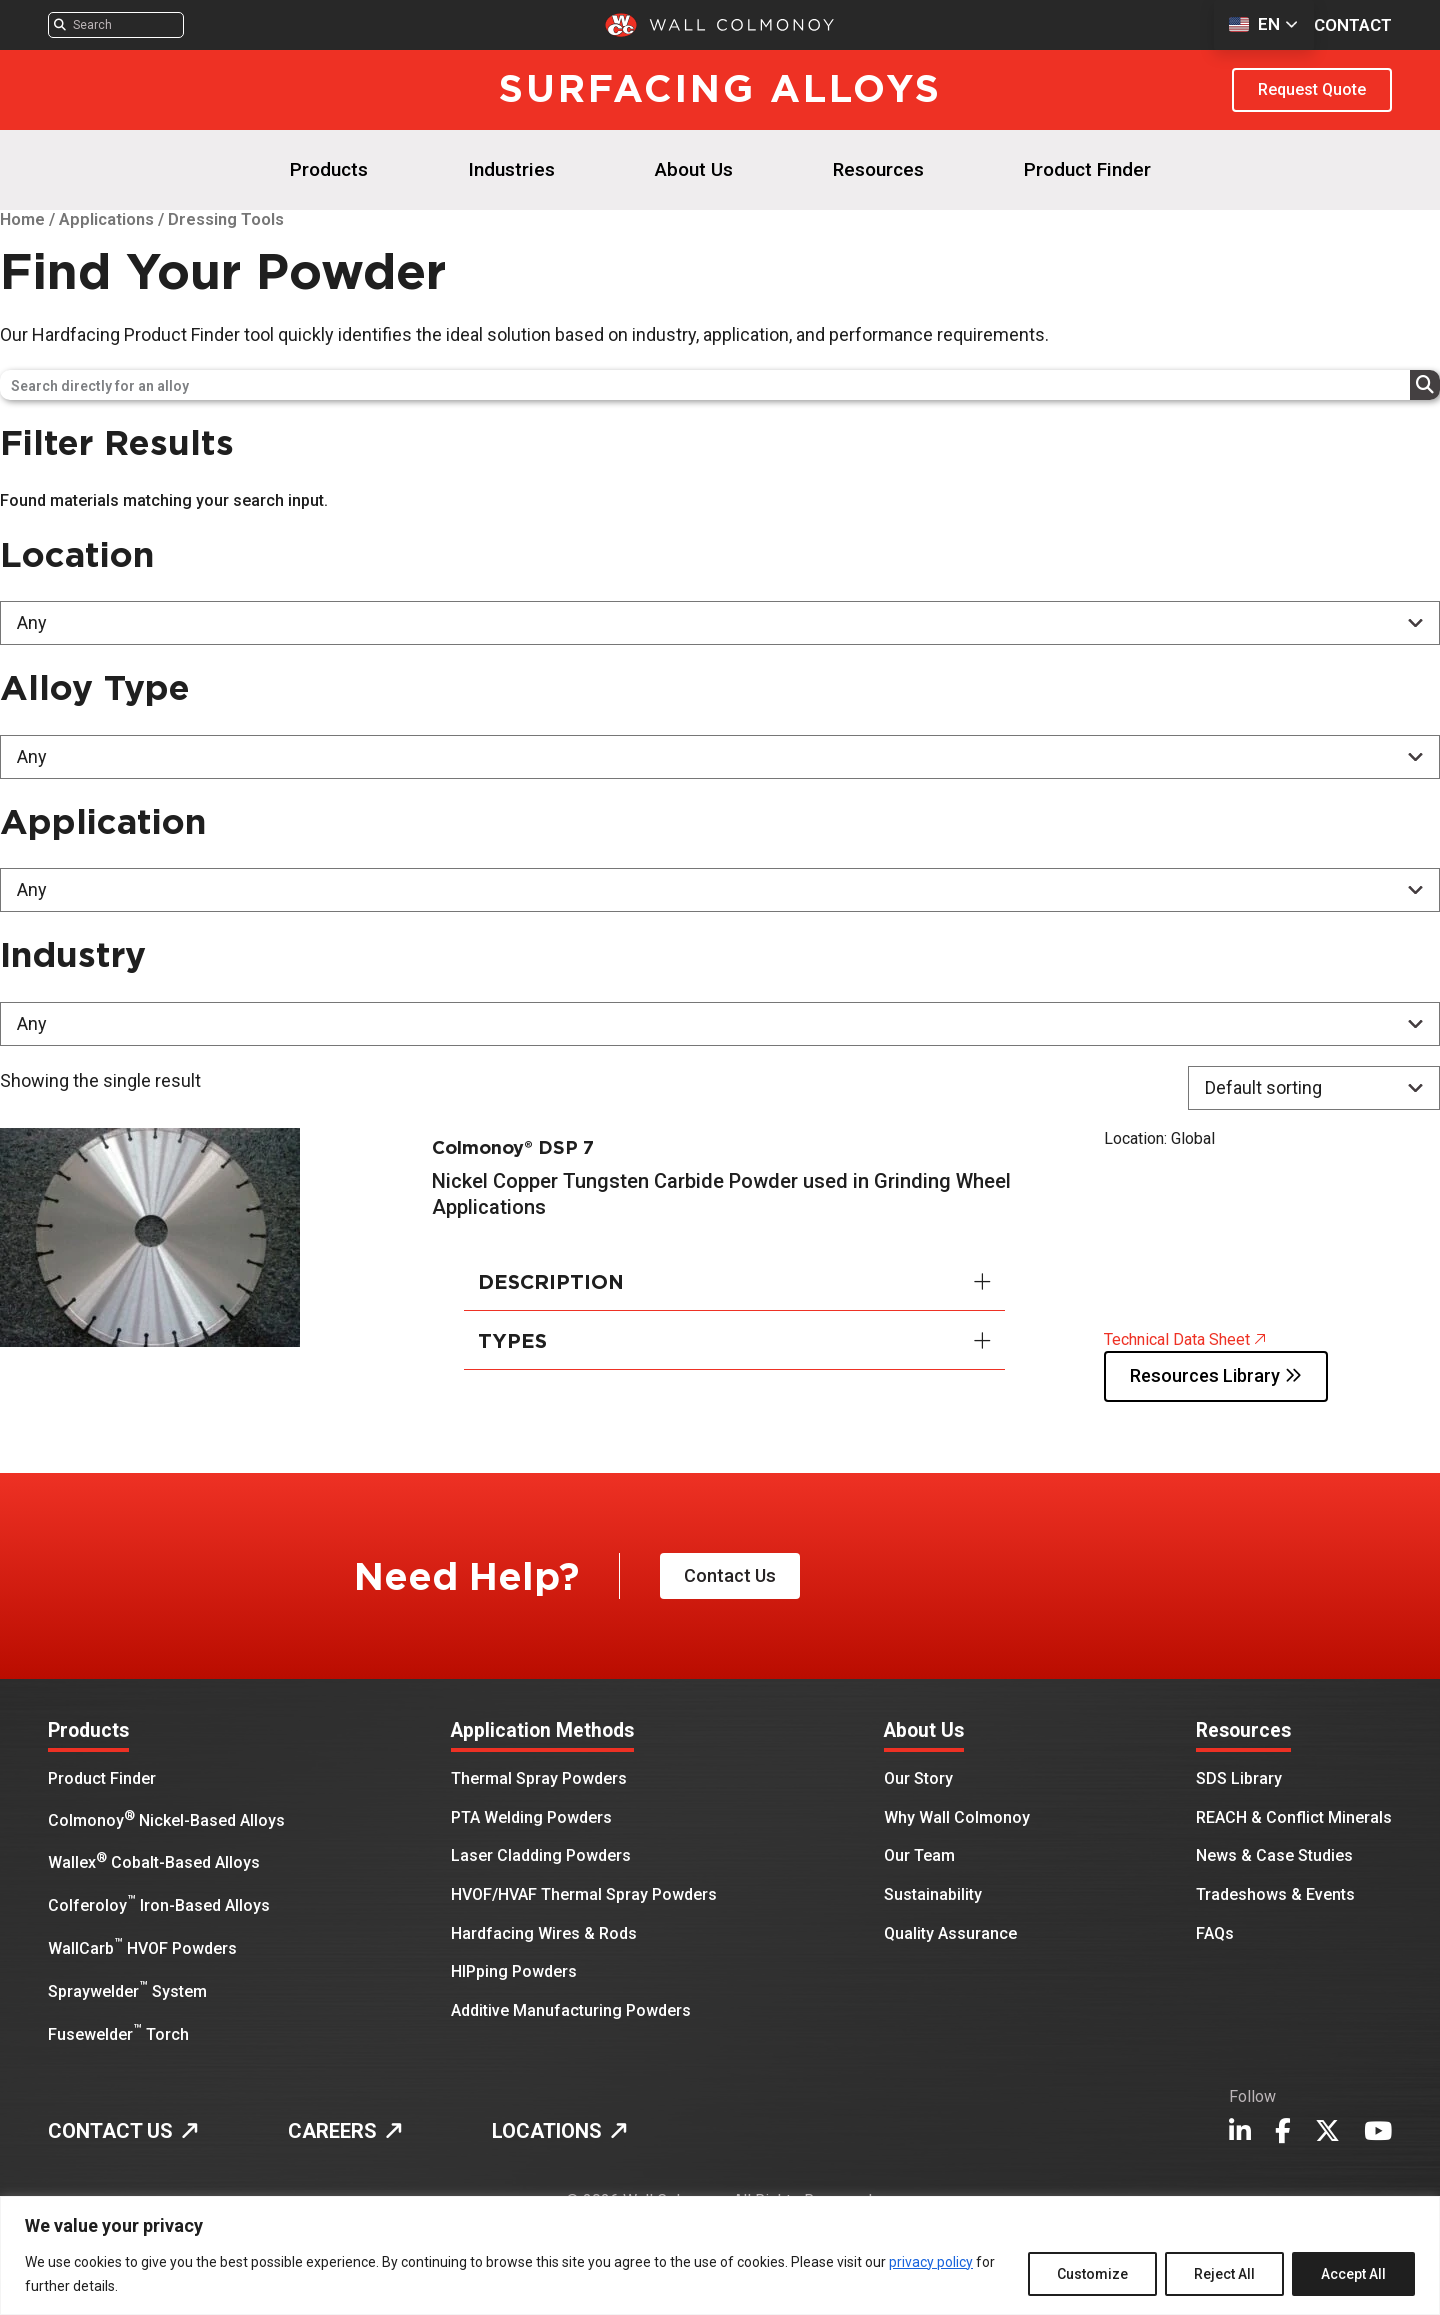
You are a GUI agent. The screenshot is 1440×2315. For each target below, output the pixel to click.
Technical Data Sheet (1185, 1338)
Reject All (1224, 2274)
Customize (1092, 2274)
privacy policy (931, 2262)
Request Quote (1312, 89)
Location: (1135, 1138)
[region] (720, 2255)
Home (22, 219)
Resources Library (1224, 1376)
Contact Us (734, 1577)
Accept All (1353, 2274)
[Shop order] (1314, 1088)
